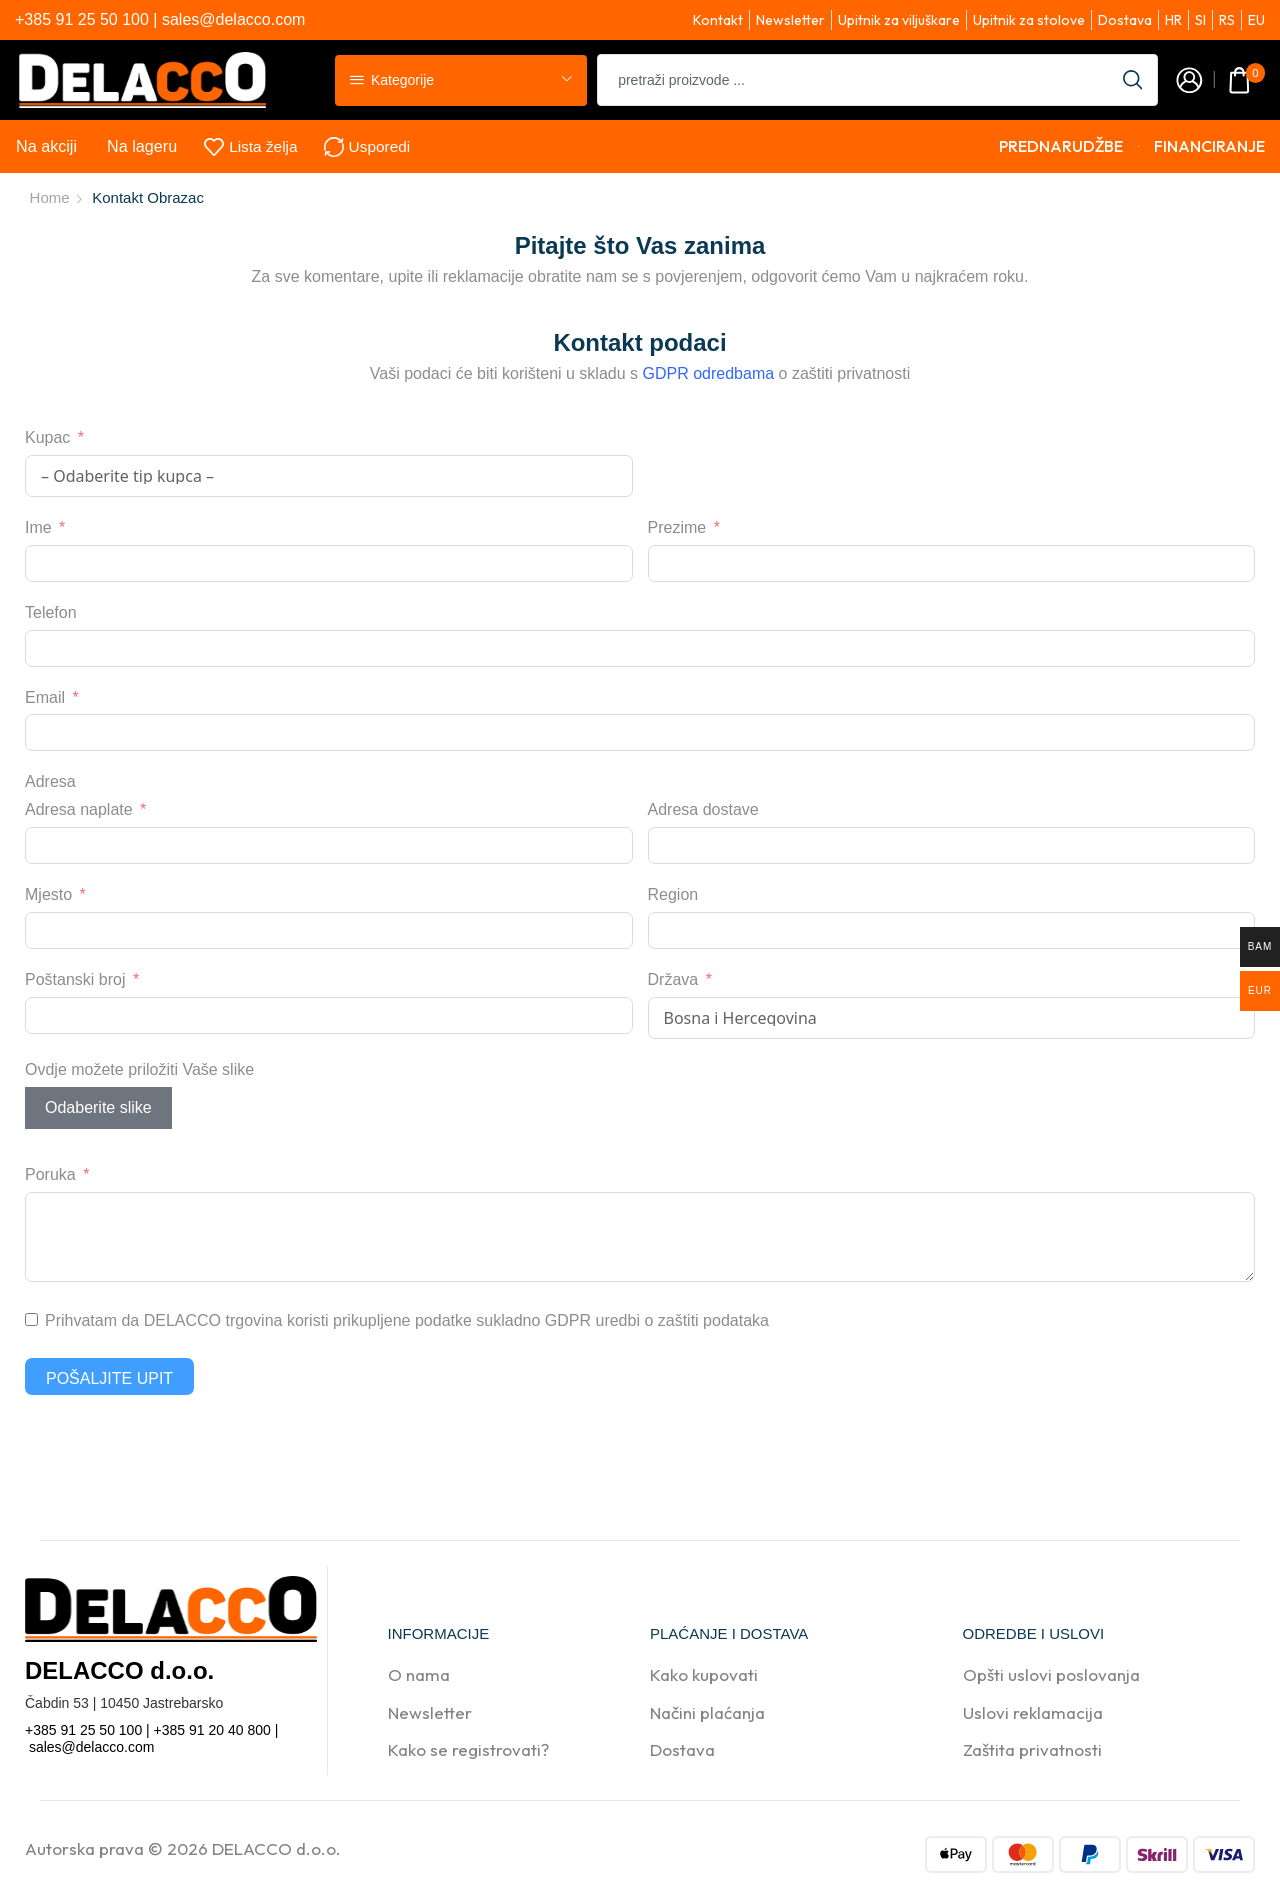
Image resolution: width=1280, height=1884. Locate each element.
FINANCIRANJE (1209, 146)
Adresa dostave (703, 809)
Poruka (50, 1174)
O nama (419, 1674)
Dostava (682, 1749)
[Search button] (1132, 80)
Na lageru (142, 146)
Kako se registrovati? (468, 1749)
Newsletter (430, 1712)
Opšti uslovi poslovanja (1051, 1674)
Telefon (51, 612)
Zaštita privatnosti (1032, 1749)
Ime (38, 527)
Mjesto (48, 894)
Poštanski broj (75, 979)
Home (50, 197)
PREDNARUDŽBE (1061, 146)
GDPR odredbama (709, 373)
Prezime (677, 527)
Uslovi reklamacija (1033, 1712)
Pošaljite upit (109, 1378)
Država (673, 979)
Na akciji (46, 146)
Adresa (50, 781)
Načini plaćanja (707, 1712)
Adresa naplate (79, 809)
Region (673, 894)
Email (45, 697)
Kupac (47, 437)
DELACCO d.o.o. (276, 1848)
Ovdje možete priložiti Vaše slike (139, 1069)
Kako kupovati (704, 1674)
